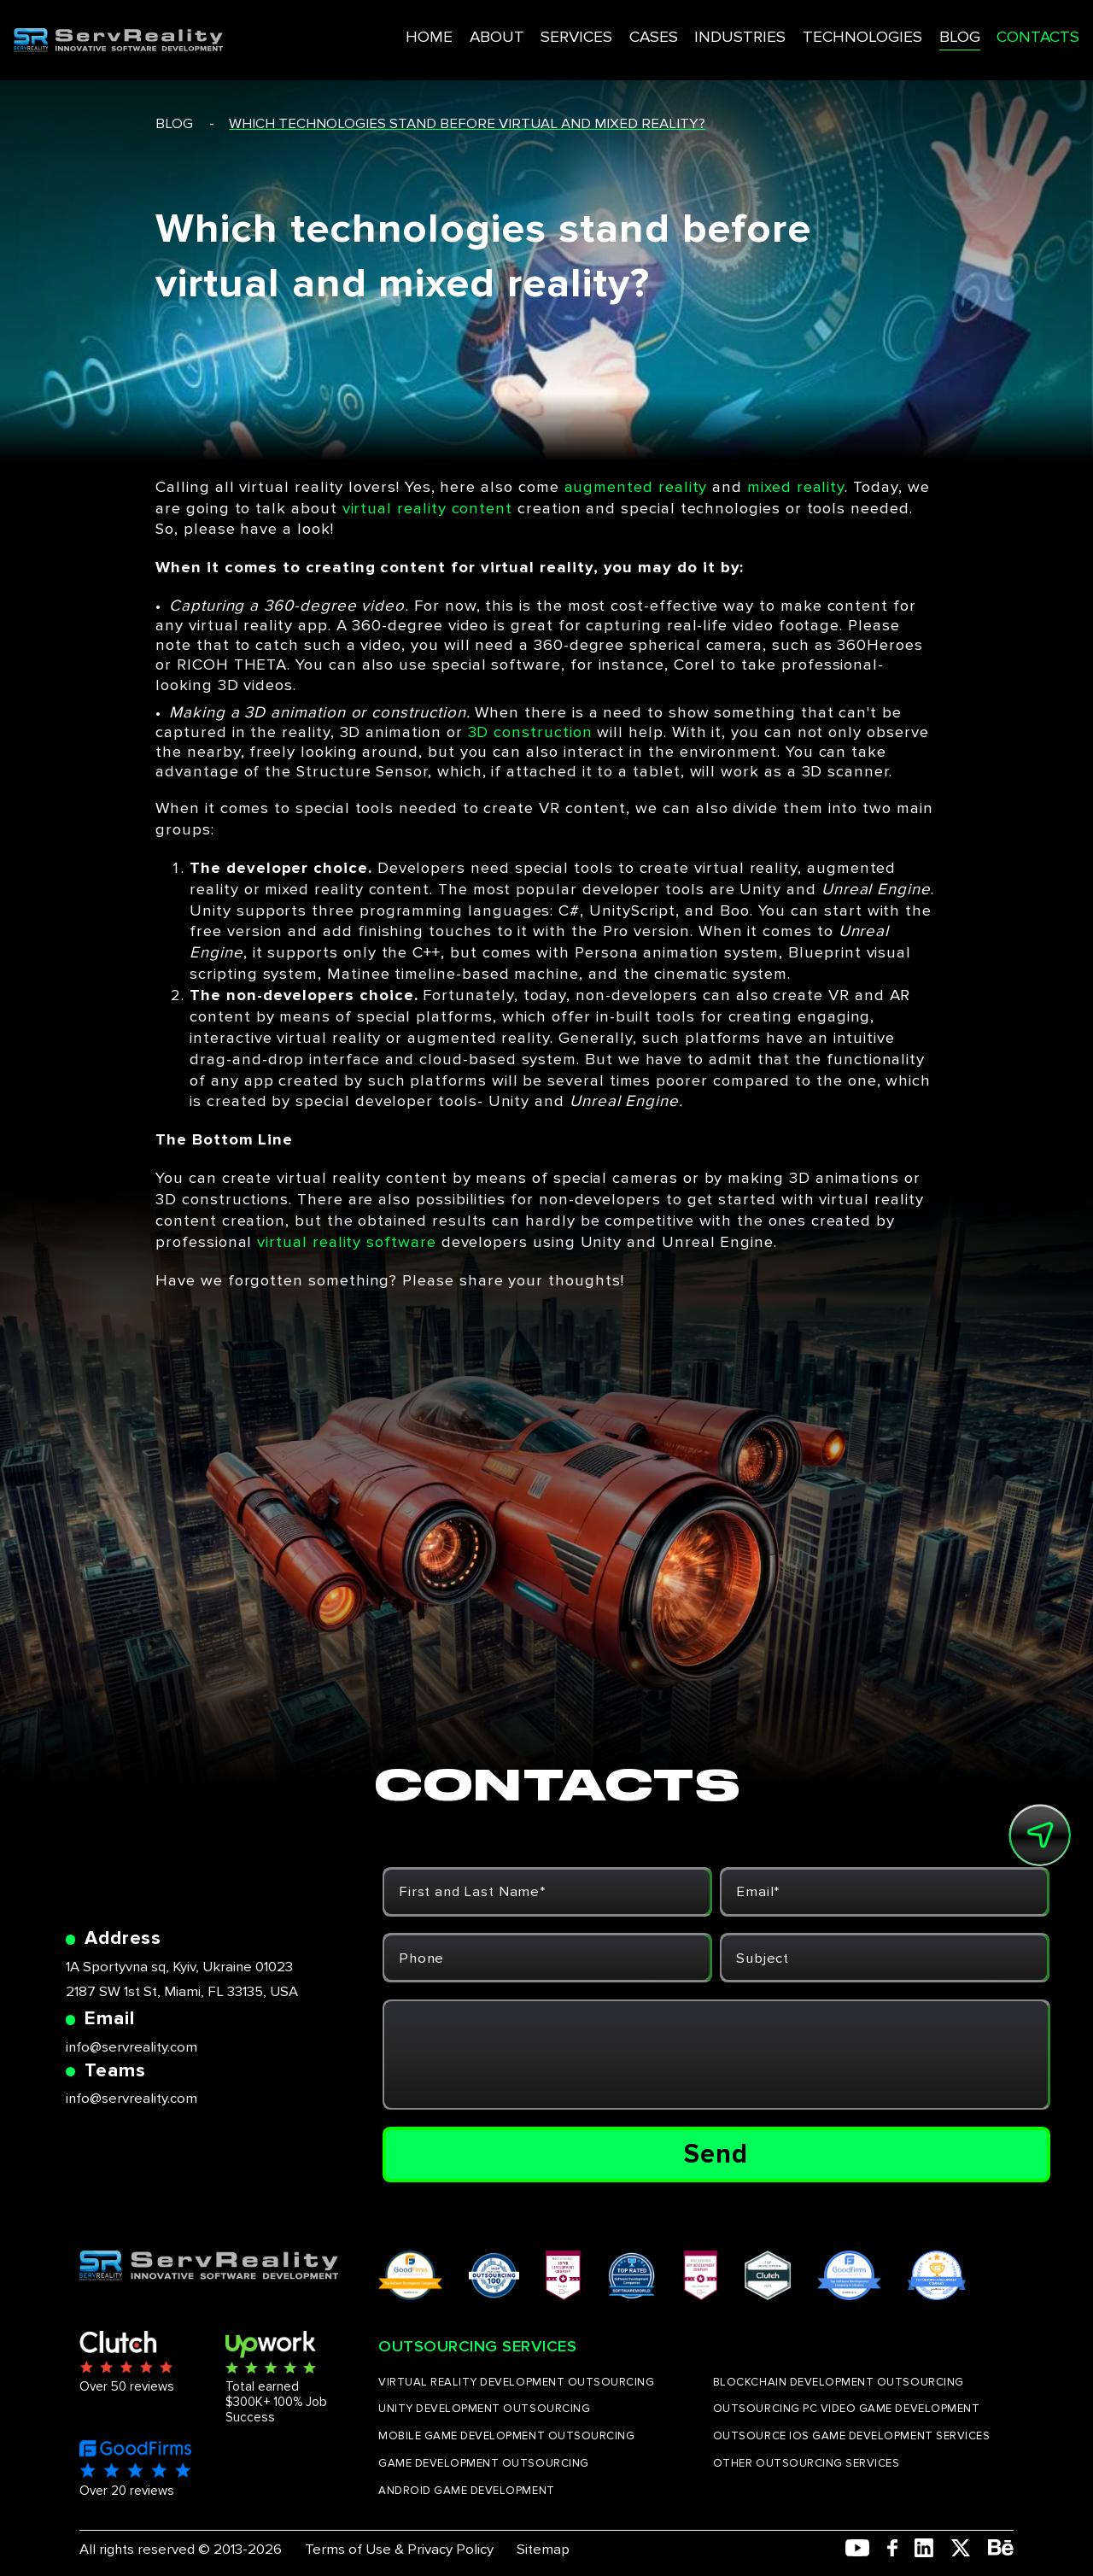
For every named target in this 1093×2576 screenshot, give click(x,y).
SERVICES (535, 29)
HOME (394, 29)
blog (174, 123)
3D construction (530, 732)
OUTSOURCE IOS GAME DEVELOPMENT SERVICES (851, 2436)
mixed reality (796, 487)
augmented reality (636, 487)
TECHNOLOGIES (807, 29)
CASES (610, 29)
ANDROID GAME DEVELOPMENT (466, 2490)
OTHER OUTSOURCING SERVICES (806, 2463)
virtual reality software (346, 1242)
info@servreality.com (131, 2047)
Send (715, 2154)
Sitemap (543, 2549)
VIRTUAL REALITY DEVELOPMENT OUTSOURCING (516, 2382)
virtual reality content (427, 508)
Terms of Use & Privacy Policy (399, 2549)
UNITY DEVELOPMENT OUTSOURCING (484, 2408)
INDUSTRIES (692, 29)
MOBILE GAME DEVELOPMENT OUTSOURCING (506, 2436)
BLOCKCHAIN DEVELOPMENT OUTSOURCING (838, 2382)
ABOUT (458, 29)
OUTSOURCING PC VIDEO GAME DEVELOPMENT (846, 2408)
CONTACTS (977, 29)
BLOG (901, 29)
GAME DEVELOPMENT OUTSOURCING (483, 2463)
